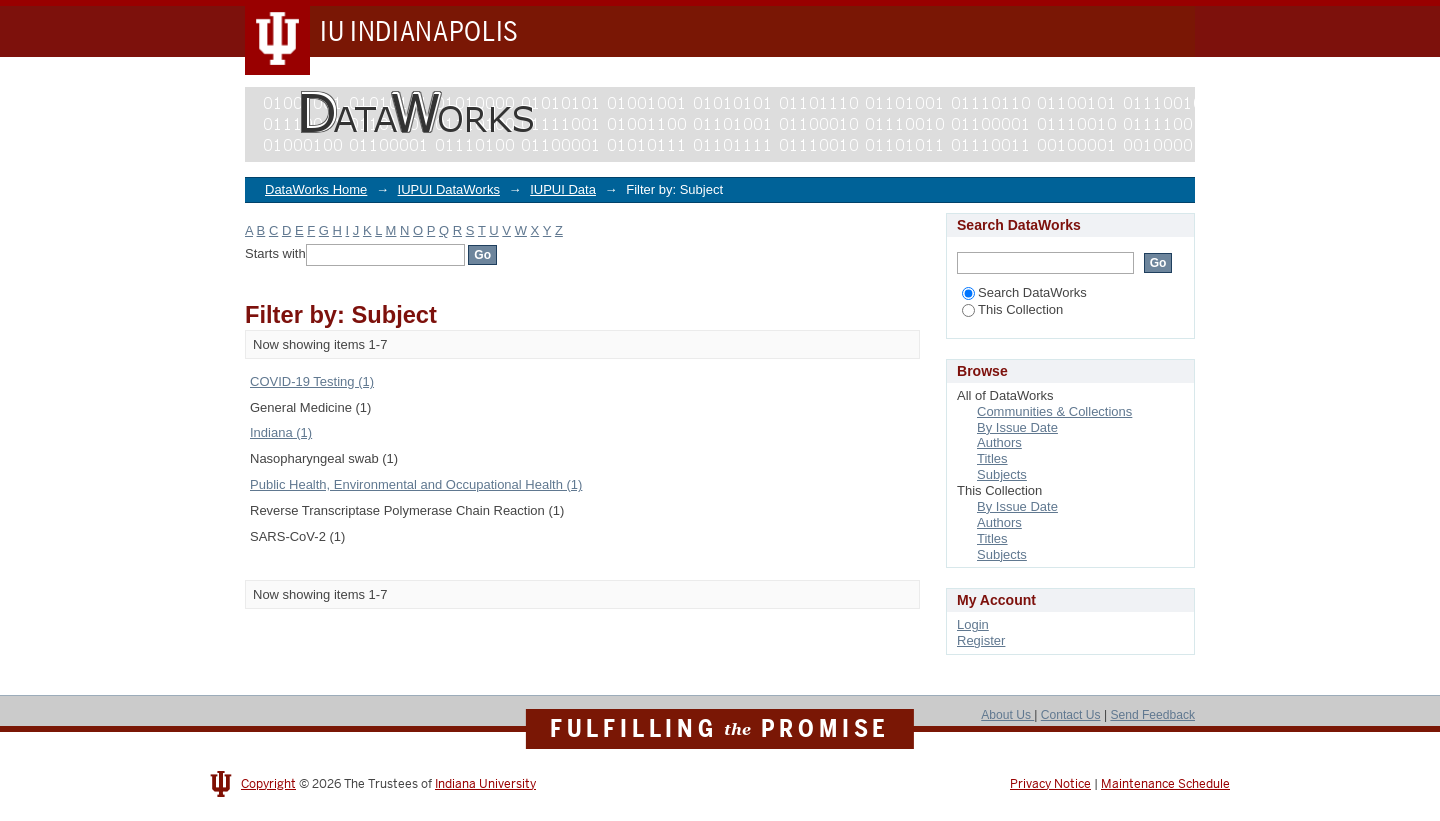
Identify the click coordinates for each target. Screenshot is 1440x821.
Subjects (1002, 474)
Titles (992, 458)
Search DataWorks (1024, 292)
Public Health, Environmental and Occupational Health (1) (416, 484)
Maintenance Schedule (1165, 784)
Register (981, 640)
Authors (999, 442)
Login (973, 624)
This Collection (1012, 309)
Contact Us (1071, 715)
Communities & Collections (1054, 411)
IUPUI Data (563, 189)
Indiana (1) (281, 432)
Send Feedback (1152, 715)
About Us (1007, 715)
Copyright (268, 784)
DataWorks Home (316, 189)
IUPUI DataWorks (449, 189)
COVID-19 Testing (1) (312, 381)
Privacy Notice (1050, 784)
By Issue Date (1017, 427)
